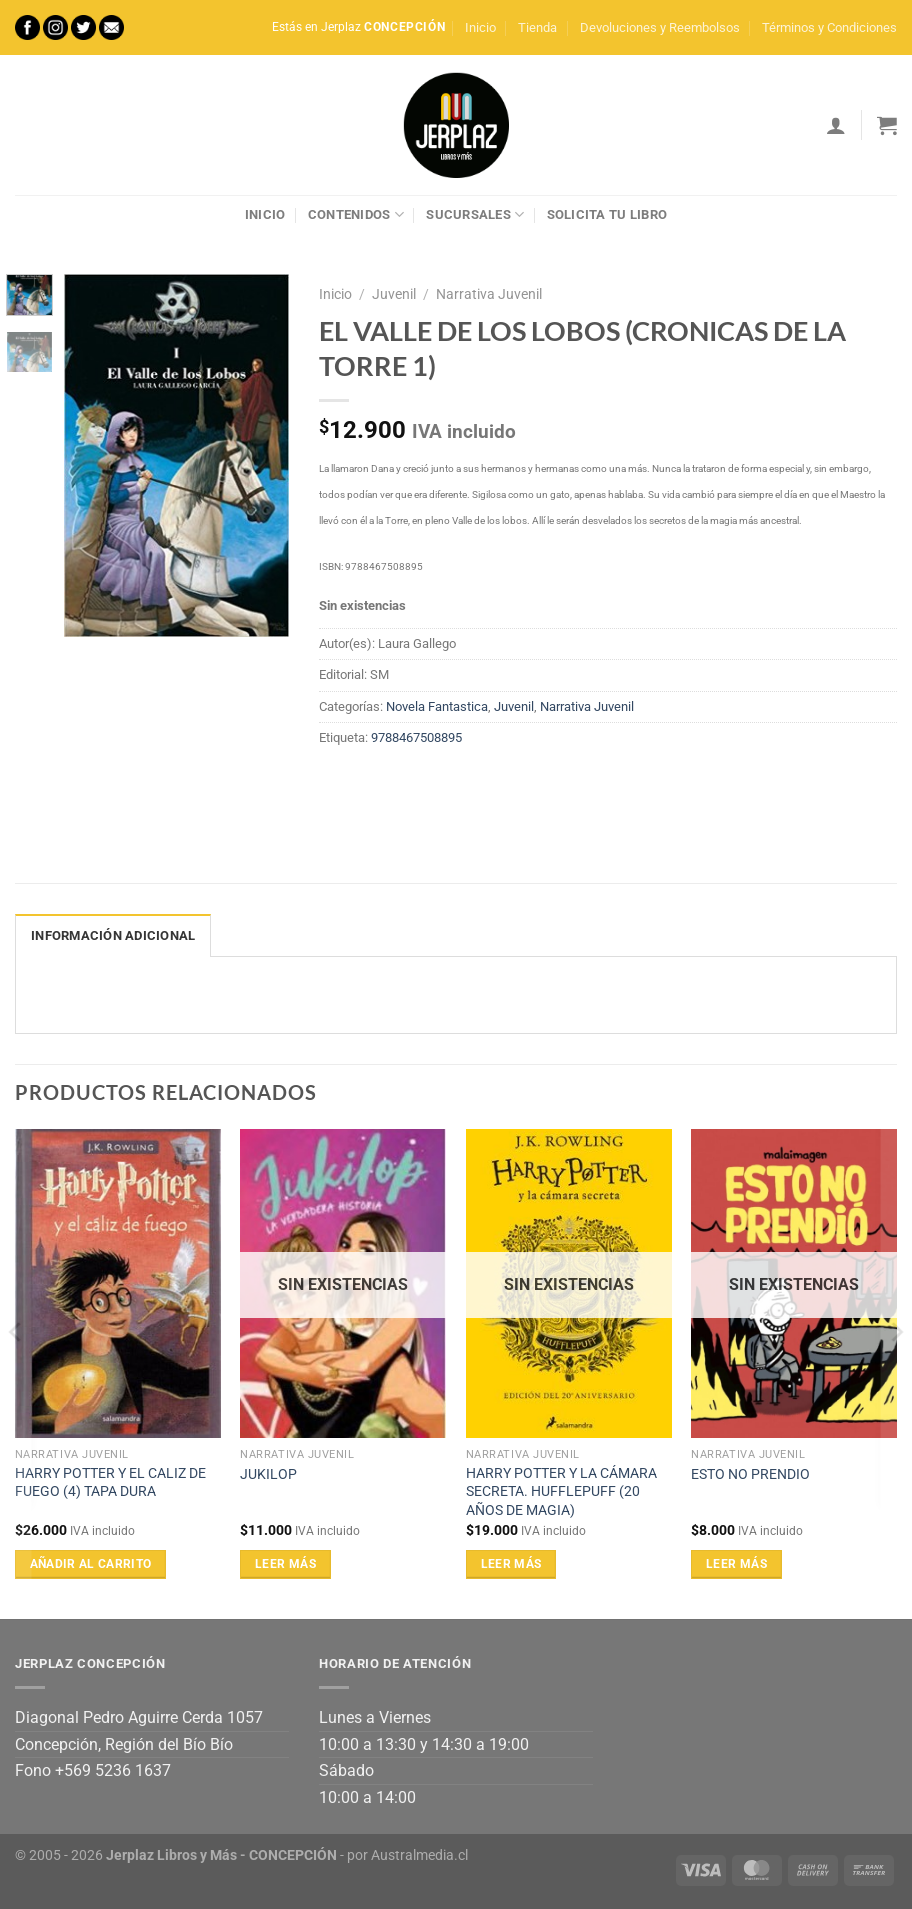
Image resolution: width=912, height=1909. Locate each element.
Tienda (537, 27)
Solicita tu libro (607, 214)
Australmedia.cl (419, 1855)
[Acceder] (836, 125)
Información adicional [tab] (113, 935)
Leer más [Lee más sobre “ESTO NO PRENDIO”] (736, 1564)
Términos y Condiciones (829, 27)
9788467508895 (416, 737)
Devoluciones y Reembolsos (660, 27)
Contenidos (356, 214)
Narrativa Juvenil (489, 294)
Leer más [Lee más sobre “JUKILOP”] (285, 1564)
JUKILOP (268, 1474)
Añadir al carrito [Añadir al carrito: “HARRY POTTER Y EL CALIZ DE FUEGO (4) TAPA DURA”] (91, 1564)
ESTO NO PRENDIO (750, 1474)
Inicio (480, 27)
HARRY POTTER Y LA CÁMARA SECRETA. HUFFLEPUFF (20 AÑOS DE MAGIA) (561, 1492)
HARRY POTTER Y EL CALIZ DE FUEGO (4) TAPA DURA (110, 1483)
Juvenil (394, 294)
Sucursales (475, 214)
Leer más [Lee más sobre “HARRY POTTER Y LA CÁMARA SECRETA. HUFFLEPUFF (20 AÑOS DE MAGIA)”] (511, 1564)
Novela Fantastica (437, 706)
